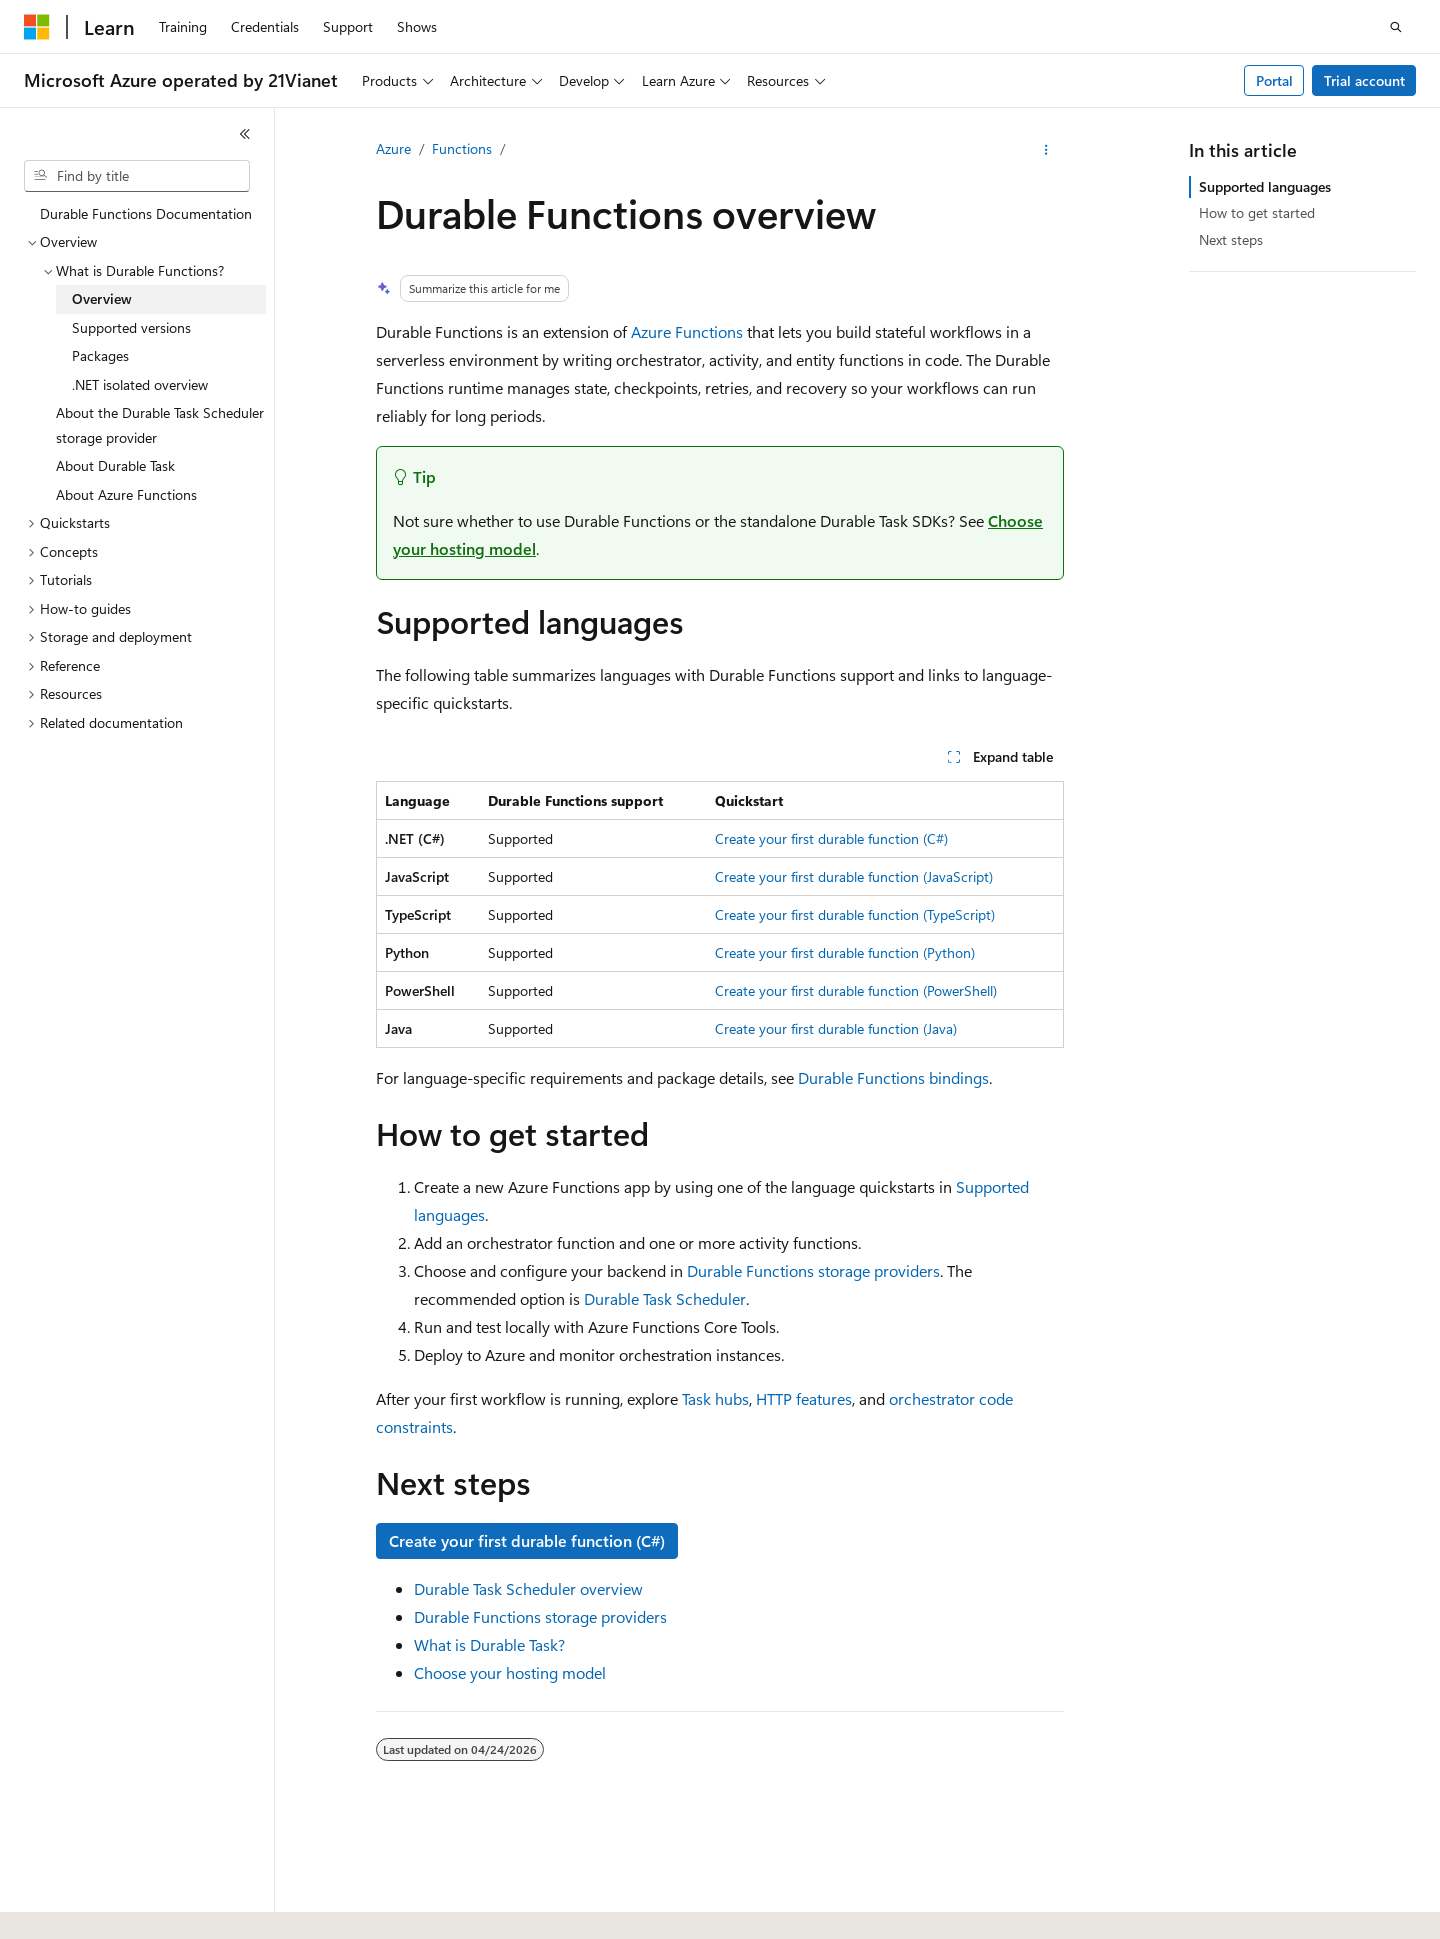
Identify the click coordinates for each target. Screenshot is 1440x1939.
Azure (393, 148)
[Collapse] (245, 134)
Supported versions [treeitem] (131, 327)
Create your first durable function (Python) (845, 952)
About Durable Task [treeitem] (115, 465)
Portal (1274, 80)
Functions (462, 148)
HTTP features (804, 1398)
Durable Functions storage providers (813, 1270)
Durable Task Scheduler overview (528, 1588)
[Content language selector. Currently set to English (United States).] (115, 1906)
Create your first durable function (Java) (836, 1028)
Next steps (1231, 239)
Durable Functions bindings (893, 1077)
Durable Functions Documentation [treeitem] (146, 213)
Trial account (1364, 80)
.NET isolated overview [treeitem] (140, 384)
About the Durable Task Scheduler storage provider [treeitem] (160, 425)
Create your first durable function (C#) (831, 838)
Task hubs (715, 1398)
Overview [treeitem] (102, 298)
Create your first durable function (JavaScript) (854, 876)
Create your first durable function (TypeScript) (855, 914)
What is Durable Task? (489, 1644)
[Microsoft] (37, 27)
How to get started (1257, 212)
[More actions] (1046, 150)
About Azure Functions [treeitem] (126, 494)
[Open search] (1396, 27)
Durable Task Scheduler (665, 1298)
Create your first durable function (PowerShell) (856, 990)
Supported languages (1265, 186)
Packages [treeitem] (100, 355)
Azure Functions (687, 331)
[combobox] (137, 176)
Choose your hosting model (510, 1672)
